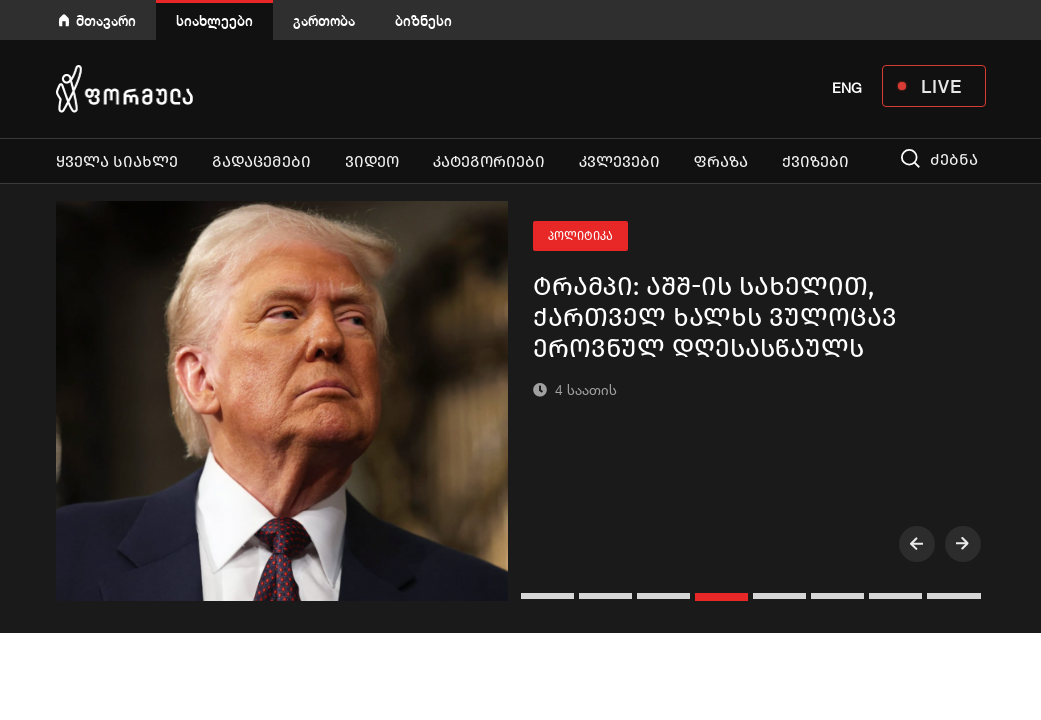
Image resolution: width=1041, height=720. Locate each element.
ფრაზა (721, 161)
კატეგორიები (489, 161)
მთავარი (106, 20)
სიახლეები (214, 20)
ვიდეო (372, 161)
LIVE (941, 86)
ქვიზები (815, 161)
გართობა (324, 20)
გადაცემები (261, 161)
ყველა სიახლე (117, 161)
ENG (847, 88)
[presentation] (917, 544)
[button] (550, 596)
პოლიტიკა (580, 236)
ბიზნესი (423, 20)
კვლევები (619, 161)
